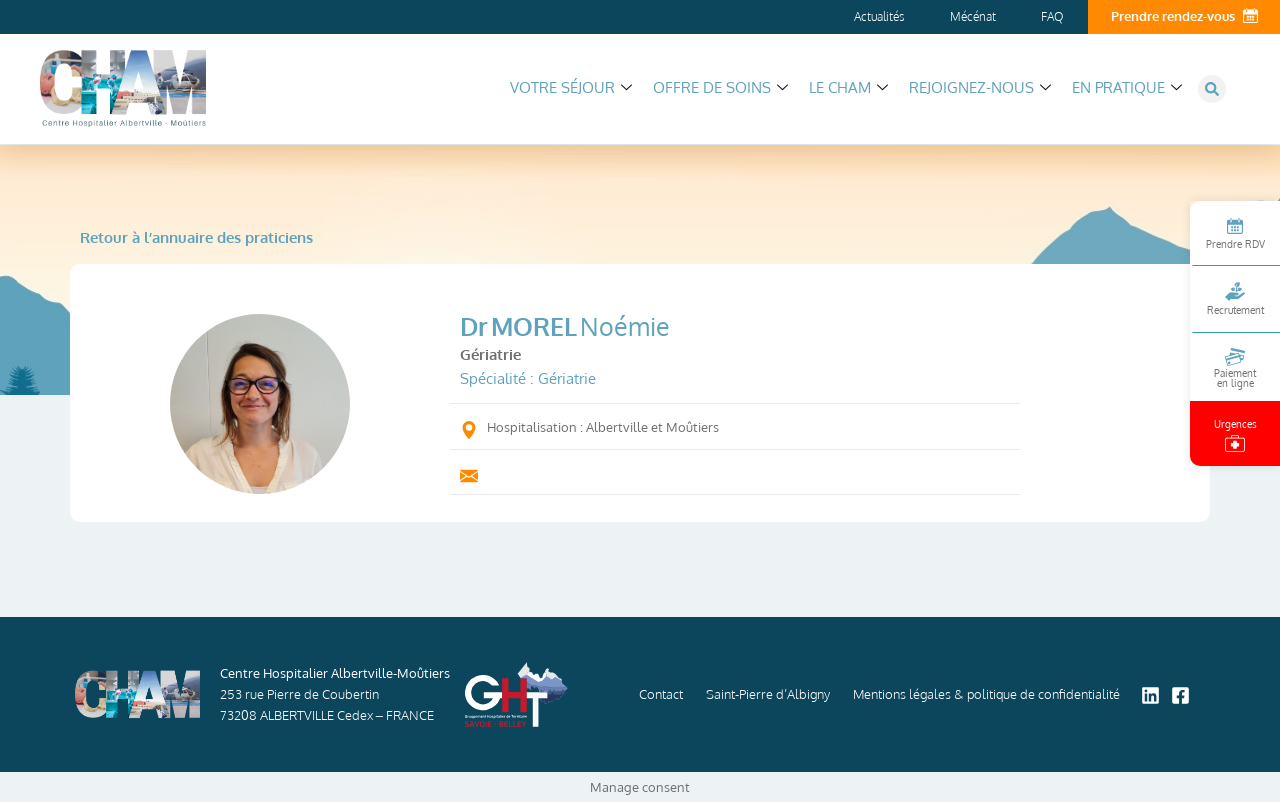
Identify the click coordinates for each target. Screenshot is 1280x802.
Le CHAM (848, 87)
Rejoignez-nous (980, 87)
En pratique (1127, 87)
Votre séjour (571, 87)
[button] (1212, 89)
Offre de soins (720, 87)
